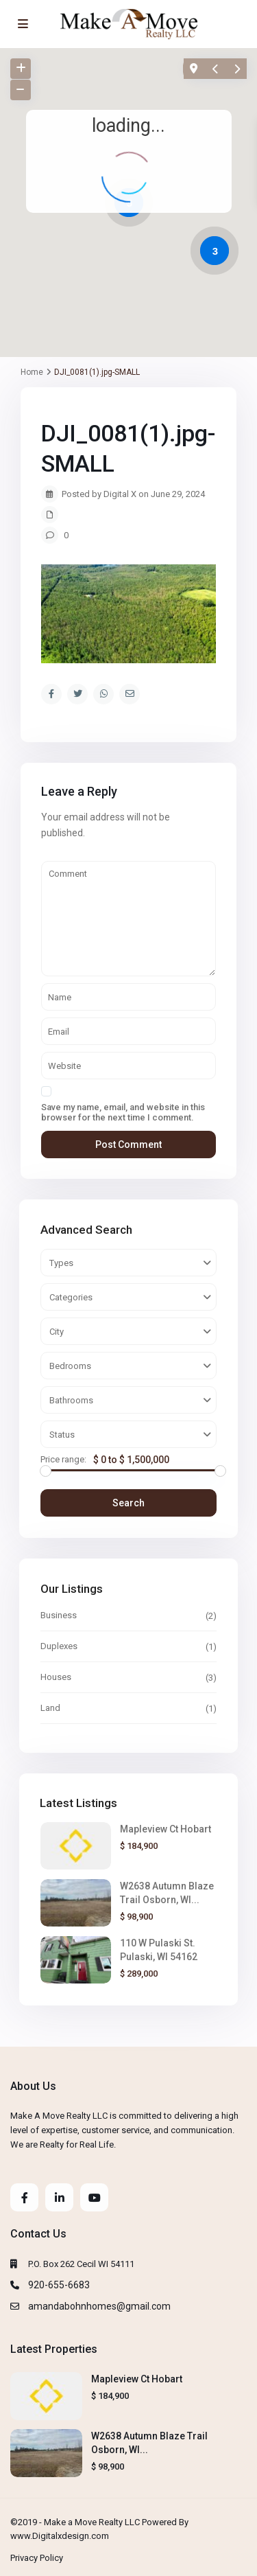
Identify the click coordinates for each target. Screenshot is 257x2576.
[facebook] (24, 2197)
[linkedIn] (59, 2197)
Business (58, 1615)
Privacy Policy (36, 2558)
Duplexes (58, 1646)
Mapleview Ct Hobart (165, 1829)
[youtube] (94, 2197)
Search (128, 1502)
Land (50, 1708)
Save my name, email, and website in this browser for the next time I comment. (123, 1112)
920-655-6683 (59, 2284)
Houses (55, 1677)
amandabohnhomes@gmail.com (99, 2306)
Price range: (63, 1459)
